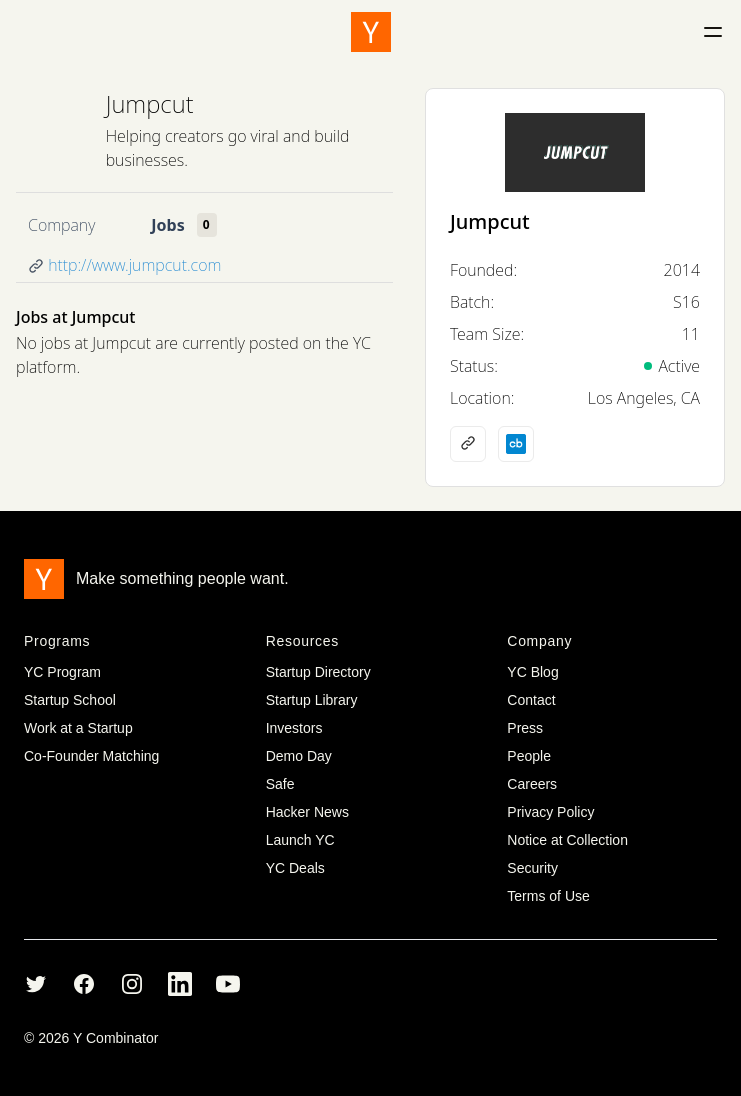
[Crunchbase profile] (516, 444)
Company (61, 225)
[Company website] (468, 444)
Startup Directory (318, 672)
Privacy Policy (550, 812)
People (529, 756)
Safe (280, 784)
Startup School (70, 700)
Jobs (167, 225)
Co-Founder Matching (91, 756)
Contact (531, 700)
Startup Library (312, 700)
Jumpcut (150, 103)
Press (525, 728)
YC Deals (295, 868)
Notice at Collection (567, 840)
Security (532, 868)
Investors (294, 728)
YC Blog (532, 672)
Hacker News (307, 812)
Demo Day (299, 756)
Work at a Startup (78, 728)
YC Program (62, 672)
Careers (532, 784)
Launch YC (300, 840)
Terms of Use (548, 896)
